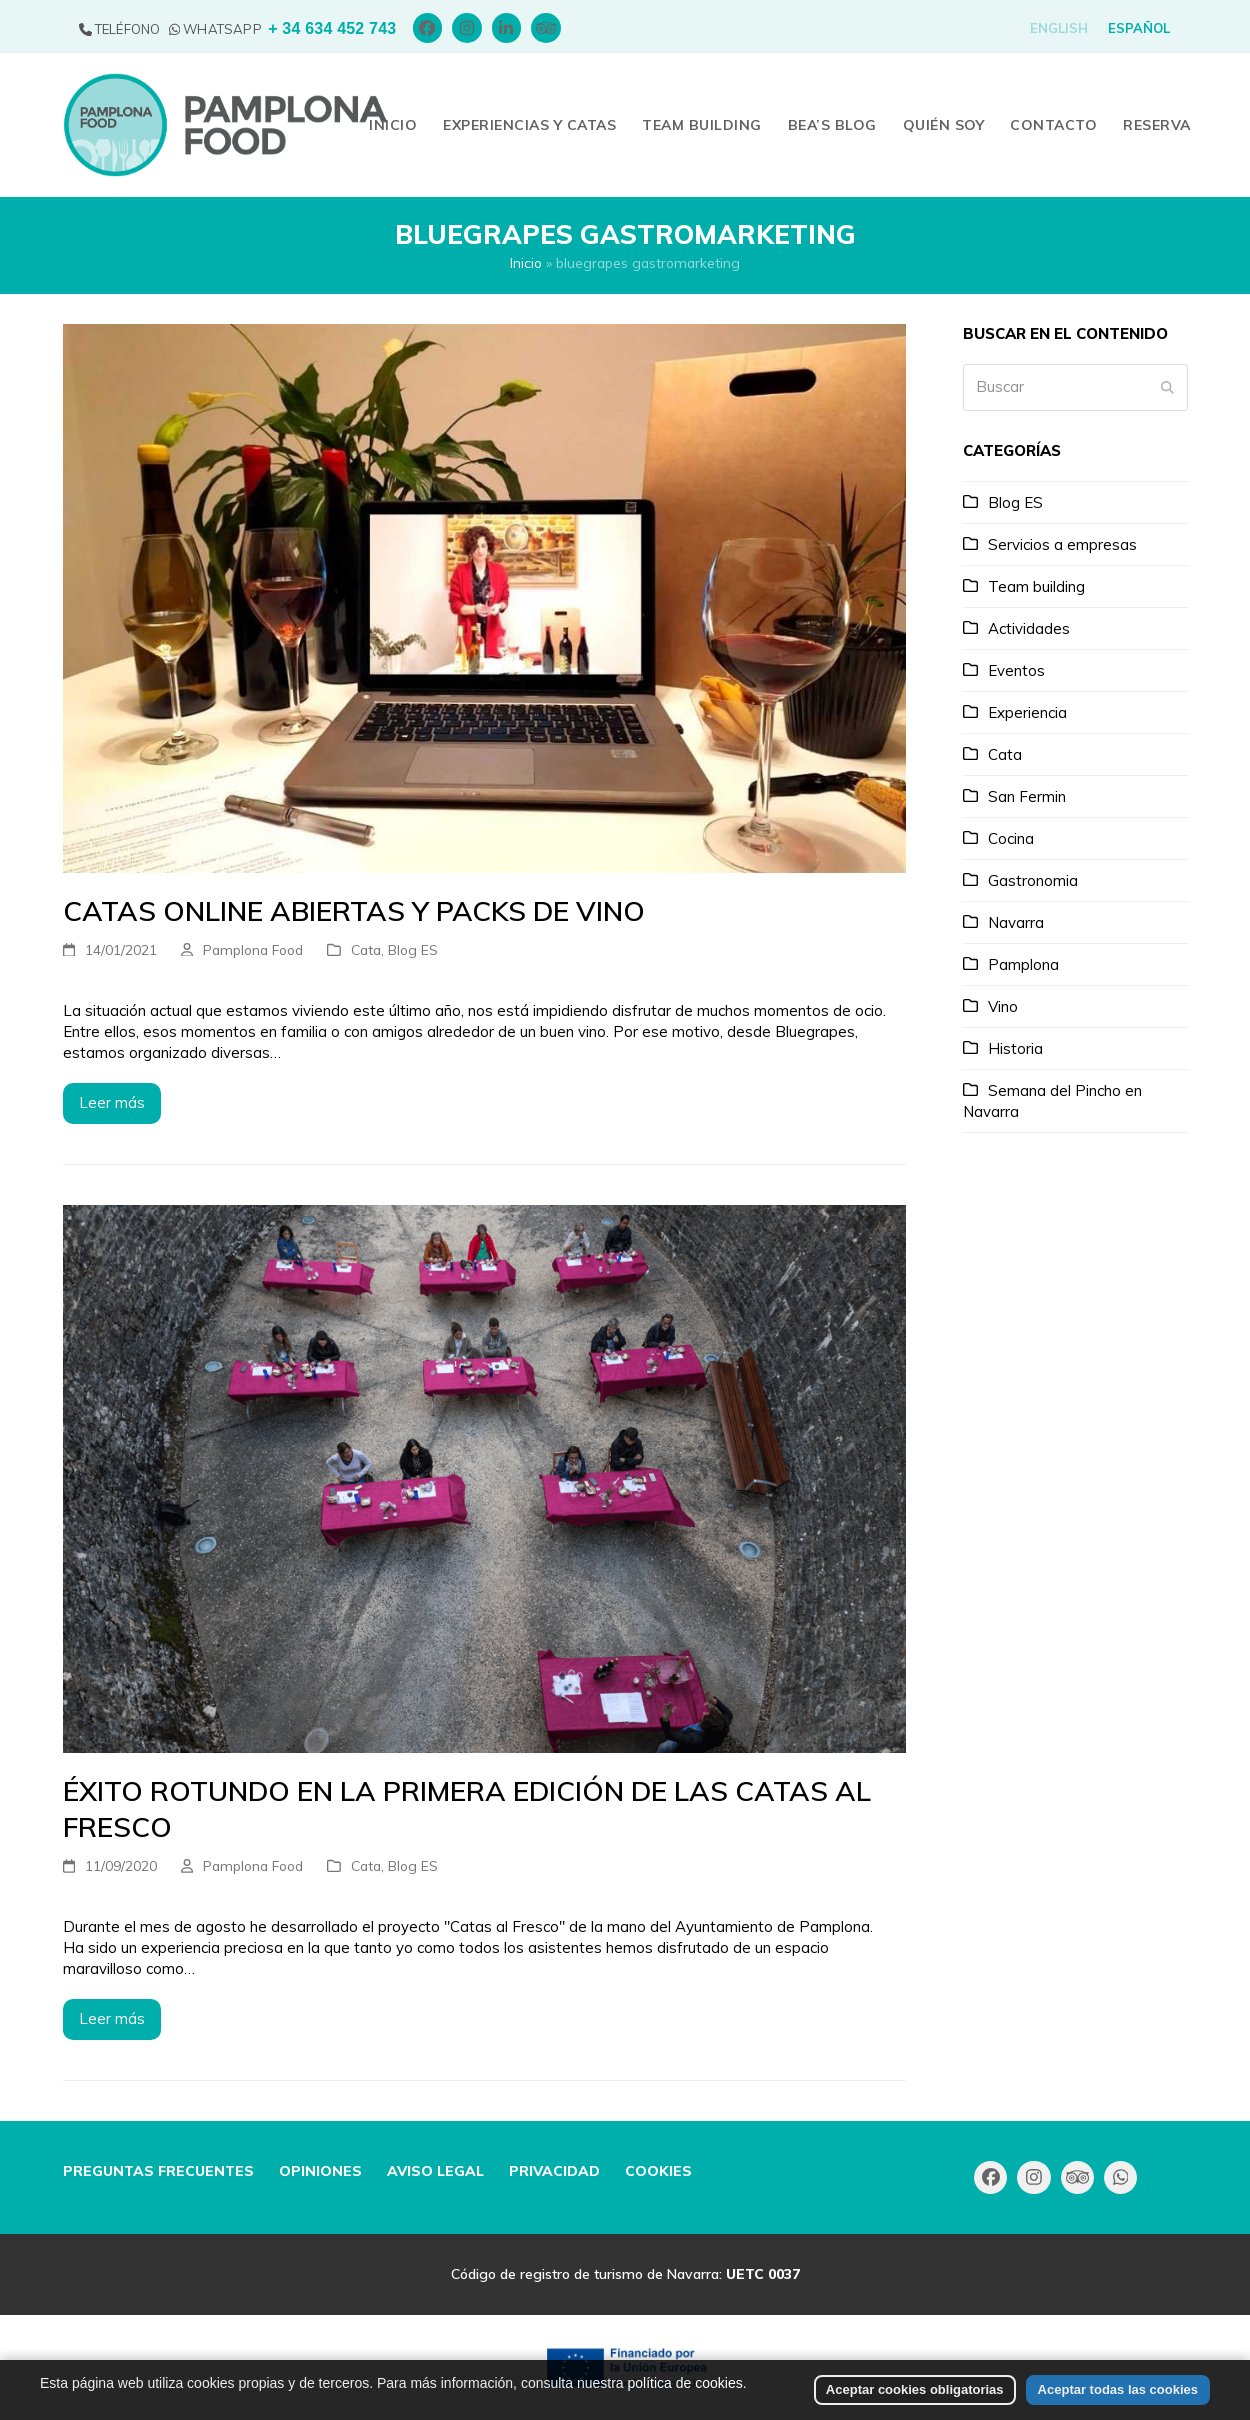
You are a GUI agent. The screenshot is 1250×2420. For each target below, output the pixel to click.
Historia (1015, 1048)
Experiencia (1027, 712)
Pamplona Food (253, 949)
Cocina (1011, 838)
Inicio (526, 262)
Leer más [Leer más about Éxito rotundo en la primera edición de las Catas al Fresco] (112, 2018)
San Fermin (1027, 796)
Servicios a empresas (1062, 544)
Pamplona (1023, 964)
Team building (1036, 586)
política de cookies (685, 2404)
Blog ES (413, 949)
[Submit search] (1167, 387)
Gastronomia (1033, 880)
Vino (1003, 1006)
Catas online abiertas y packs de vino (354, 910)
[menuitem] (1059, 28)
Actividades (1029, 628)
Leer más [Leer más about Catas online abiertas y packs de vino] (112, 1102)
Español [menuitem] (1139, 28)
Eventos (1016, 670)
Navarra (1016, 922)
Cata (366, 949)
